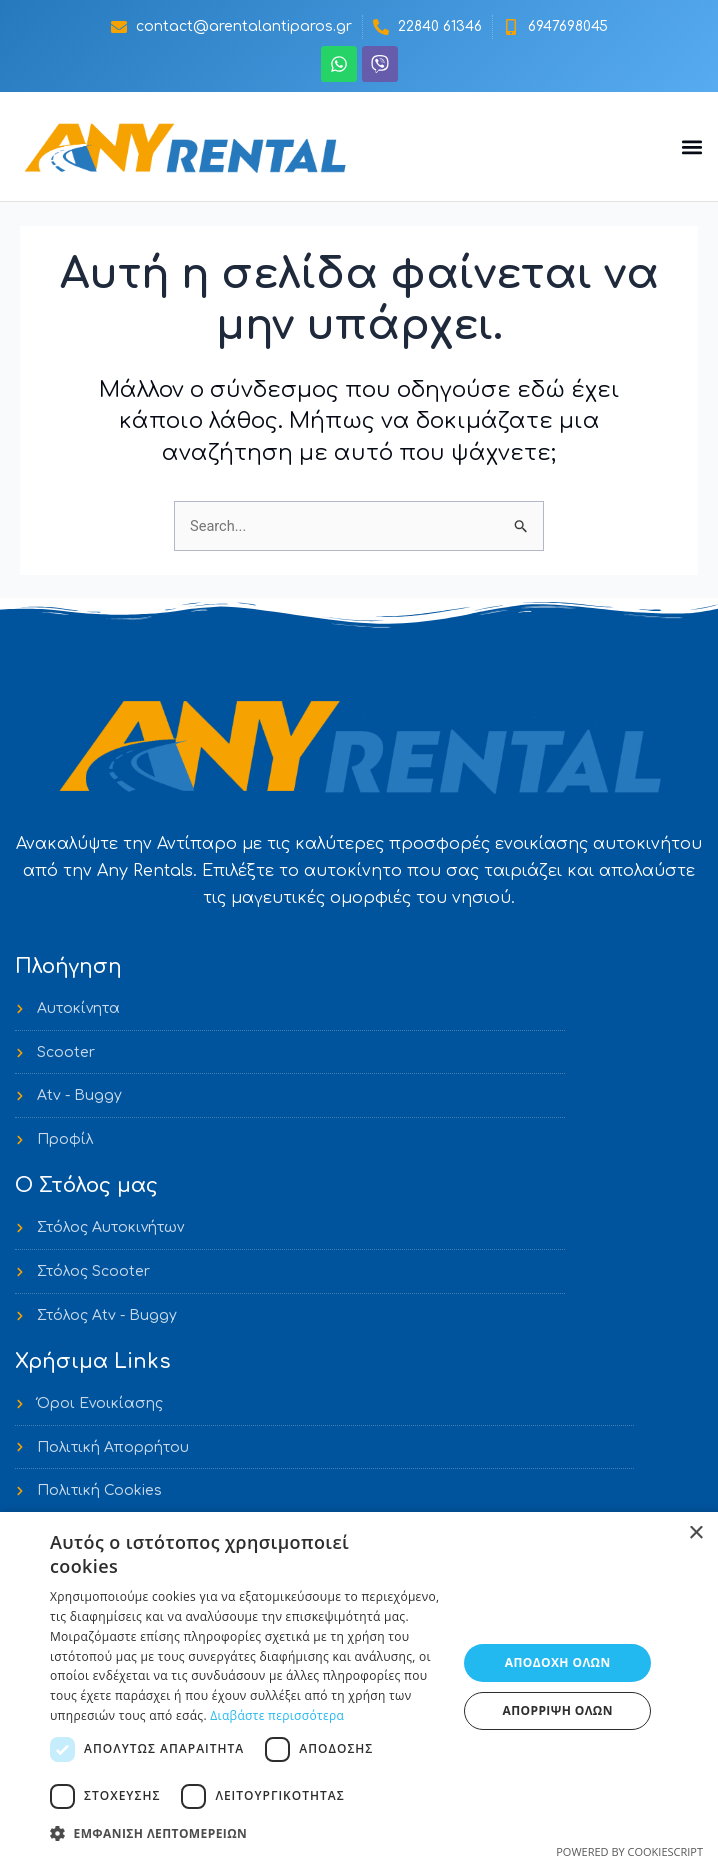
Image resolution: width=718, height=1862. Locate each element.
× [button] (695, 1533)
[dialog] (359, 1687)
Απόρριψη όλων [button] (558, 1710)
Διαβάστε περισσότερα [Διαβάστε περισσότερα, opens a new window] (277, 1715)
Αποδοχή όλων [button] (558, 1662)
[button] (691, 146)
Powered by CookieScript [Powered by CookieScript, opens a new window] (629, 1851)
